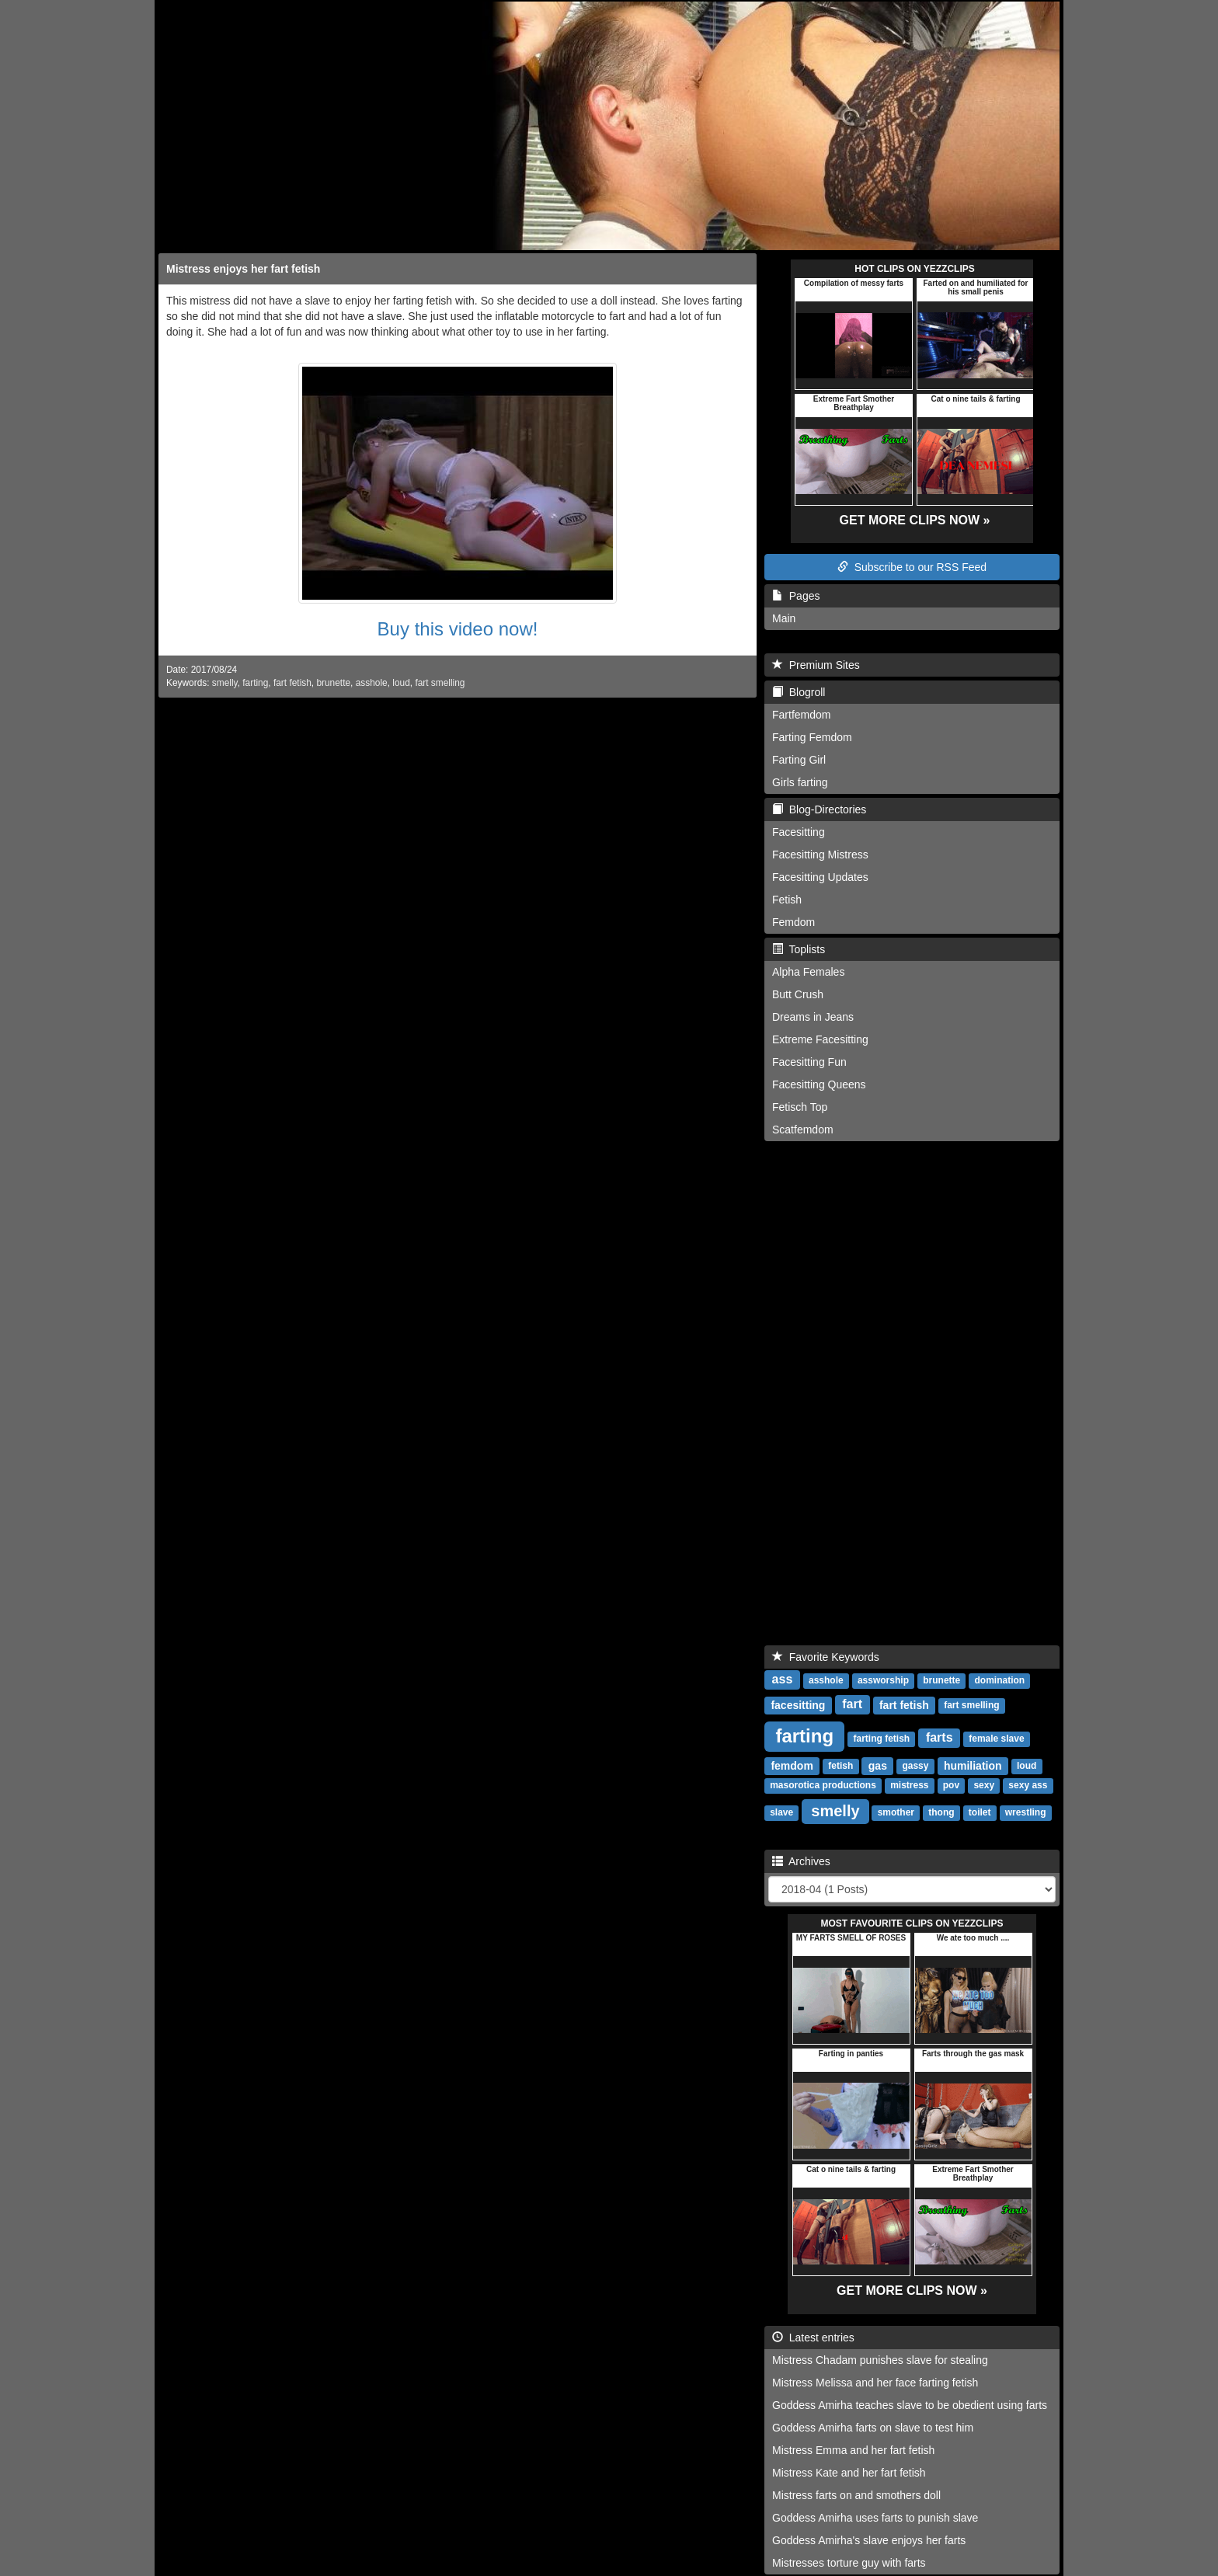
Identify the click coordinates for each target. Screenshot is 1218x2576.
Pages (796, 596)
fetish (840, 1766)
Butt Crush (797, 994)
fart (852, 1704)
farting (255, 682)
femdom (792, 1766)
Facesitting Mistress (820, 854)
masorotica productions (823, 1786)
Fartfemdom (801, 714)
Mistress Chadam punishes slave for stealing (880, 2360)
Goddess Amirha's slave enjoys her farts (869, 2540)
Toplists (798, 949)
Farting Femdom (812, 737)
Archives (801, 1861)
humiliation (973, 1766)
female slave (996, 1739)
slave (781, 1813)
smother (896, 1813)
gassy (915, 1766)
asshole (372, 682)
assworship (883, 1681)
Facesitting (798, 832)
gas (877, 1766)
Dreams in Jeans (813, 1017)
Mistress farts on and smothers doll (856, 2495)
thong (941, 1813)
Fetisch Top (799, 1107)
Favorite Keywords (825, 1657)
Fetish (787, 899)
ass (782, 1680)
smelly (225, 682)
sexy (983, 1786)
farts (939, 1738)
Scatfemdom (802, 1129)
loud (400, 682)
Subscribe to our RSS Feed (912, 567)
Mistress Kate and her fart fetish (849, 2472)
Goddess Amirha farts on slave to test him (872, 2427)
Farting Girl (799, 760)
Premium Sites (816, 665)
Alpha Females (808, 972)
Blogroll (798, 692)
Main (783, 618)
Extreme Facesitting (820, 1039)
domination (1000, 1681)
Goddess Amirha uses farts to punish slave (875, 2518)
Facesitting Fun (809, 1062)
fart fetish (292, 682)
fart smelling (440, 682)
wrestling (1025, 1813)
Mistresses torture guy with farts (849, 2563)
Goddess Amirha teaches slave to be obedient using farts (909, 2405)
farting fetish (882, 1739)
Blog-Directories (819, 809)
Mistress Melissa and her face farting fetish (875, 2382)
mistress (909, 1786)
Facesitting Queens (819, 1084)
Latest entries (813, 2337)
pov (951, 1786)
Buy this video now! (458, 628)
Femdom (793, 922)
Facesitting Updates (820, 877)
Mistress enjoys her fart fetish (243, 269)
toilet (980, 1813)
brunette (333, 682)
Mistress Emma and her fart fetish (853, 2450)
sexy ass (1027, 1786)
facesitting (798, 1705)
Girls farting (800, 782)
